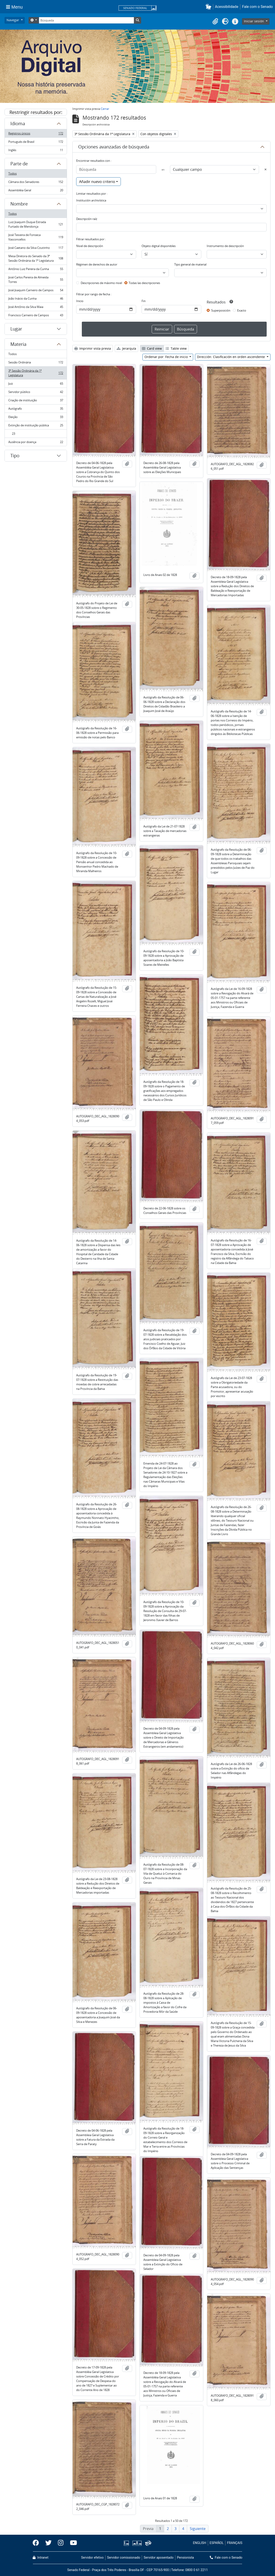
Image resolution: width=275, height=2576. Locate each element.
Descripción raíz (86, 219)
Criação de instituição (35, 401)
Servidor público (35, 393)
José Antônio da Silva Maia (35, 308)
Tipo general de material (190, 264)
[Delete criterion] (265, 169)
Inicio (79, 301)
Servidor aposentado (158, 2558)
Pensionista (185, 2558)
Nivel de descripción (89, 246)
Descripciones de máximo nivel (101, 283)
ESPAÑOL (217, 2543)
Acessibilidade (226, 7)
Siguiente (198, 2528)
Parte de (19, 164)
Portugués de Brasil (35, 142)
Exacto (241, 310)
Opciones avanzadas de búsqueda (113, 147)
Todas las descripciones (144, 283)
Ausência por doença (35, 443)
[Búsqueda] (86, 20)
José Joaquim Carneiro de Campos (35, 291)
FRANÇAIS (234, 2543)
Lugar (16, 329)
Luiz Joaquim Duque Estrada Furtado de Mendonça (35, 224)
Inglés (35, 151)
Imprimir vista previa (92, 348)
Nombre (19, 204)
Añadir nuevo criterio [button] (97, 181)
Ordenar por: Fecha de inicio (166, 357)
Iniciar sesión (254, 21)
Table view (176, 348)
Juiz (35, 384)
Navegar (13, 20)
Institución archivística (91, 200)
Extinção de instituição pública (35, 426)
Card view (152, 348)
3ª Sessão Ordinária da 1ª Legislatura (35, 373)
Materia (18, 344)
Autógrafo (35, 409)
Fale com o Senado (257, 7)
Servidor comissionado (123, 2558)
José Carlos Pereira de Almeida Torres (35, 279)
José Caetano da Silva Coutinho (35, 248)
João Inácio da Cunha (35, 299)
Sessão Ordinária (35, 363)
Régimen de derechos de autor (96, 264)
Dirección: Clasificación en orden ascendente (231, 357)
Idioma (17, 123)
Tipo (14, 456)
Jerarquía (126, 348)
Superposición (220, 310)
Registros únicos (35, 134)
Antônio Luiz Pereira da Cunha (35, 270)
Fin (144, 301)
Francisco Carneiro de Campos (35, 316)
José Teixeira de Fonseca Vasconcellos (35, 237)
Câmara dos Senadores (35, 183)
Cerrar (105, 109)
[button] (209, 7)
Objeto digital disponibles (159, 246)
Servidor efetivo (92, 2558)
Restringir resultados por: (35, 112)
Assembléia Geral (35, 191)
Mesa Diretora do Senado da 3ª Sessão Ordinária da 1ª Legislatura (35, 258)
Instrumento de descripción (225, 246)
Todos (12, 173)
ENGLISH (199, 2543)
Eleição (35, 418)
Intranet (40, 2558)
